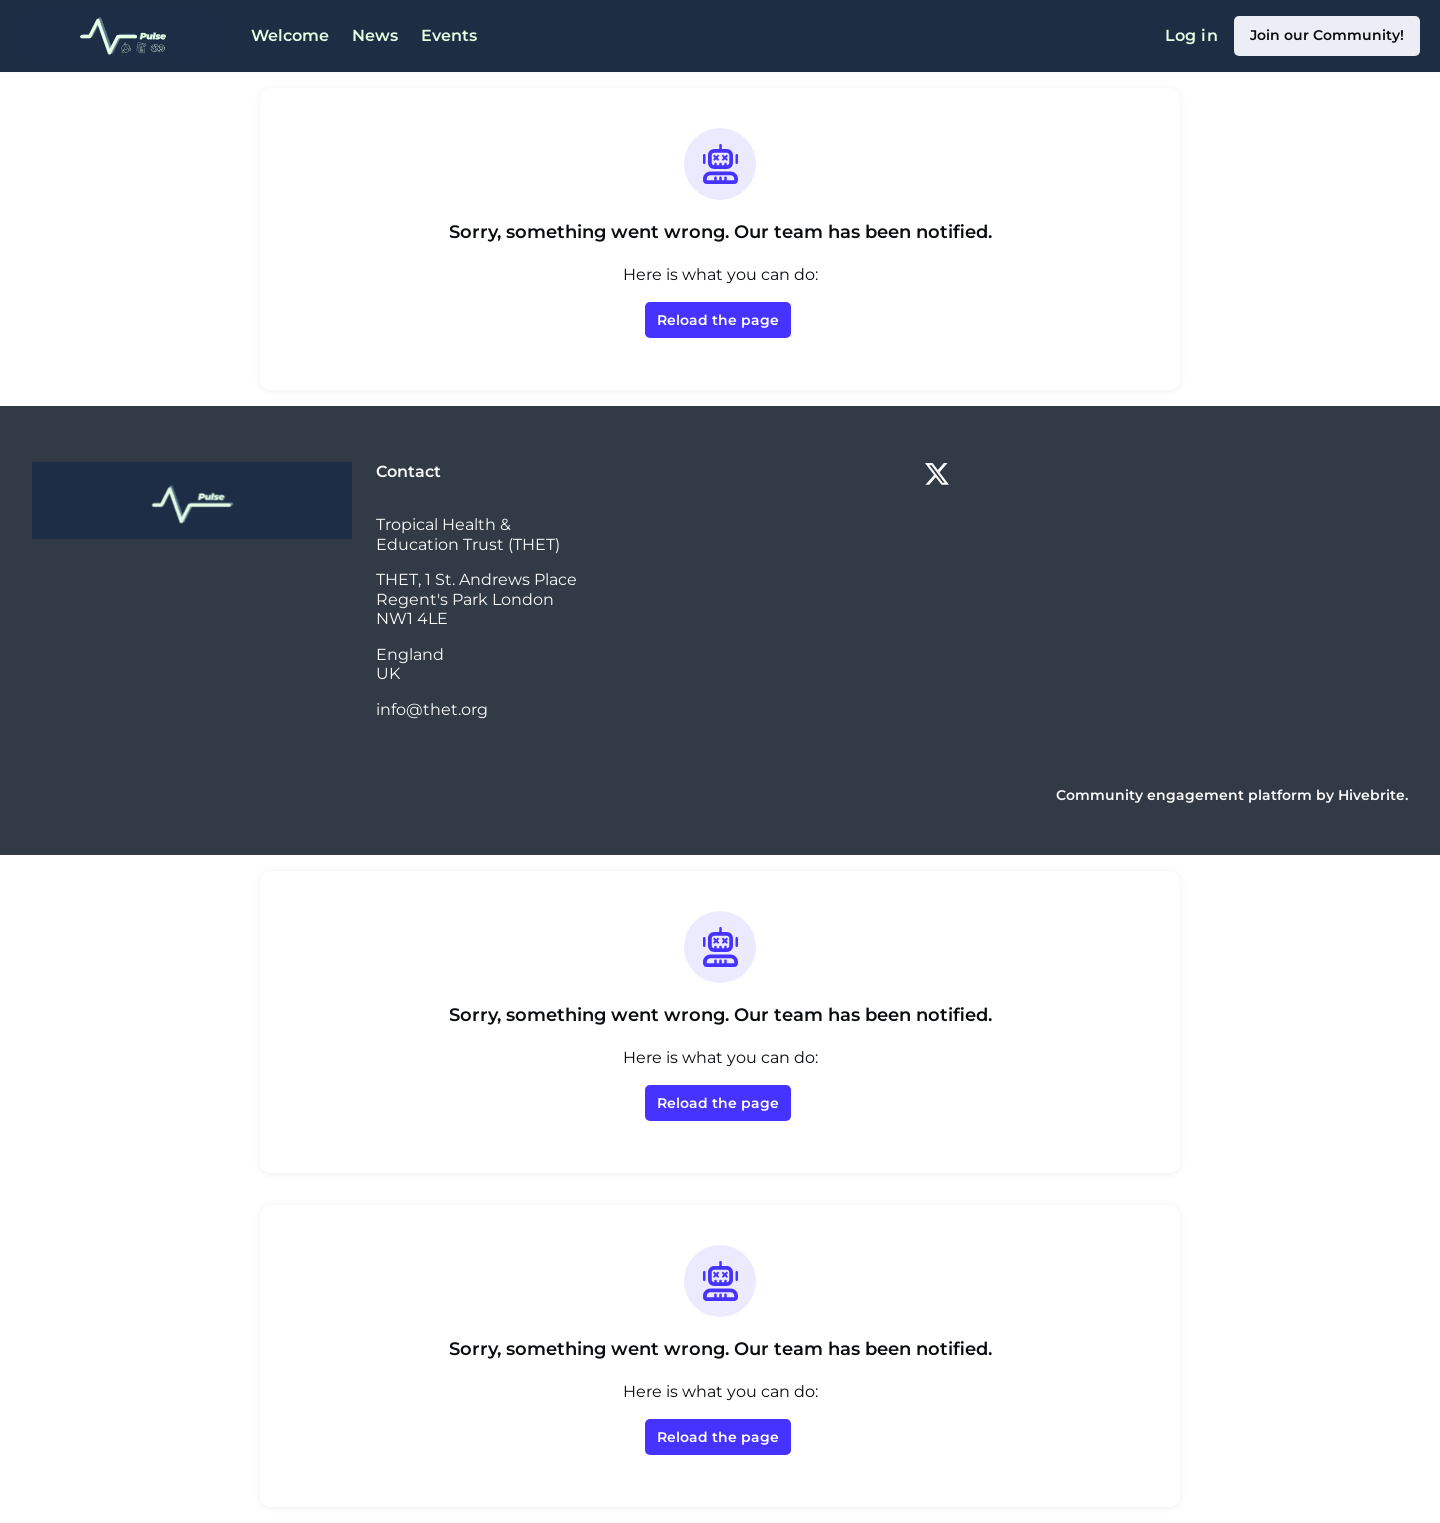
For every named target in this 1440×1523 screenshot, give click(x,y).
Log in (1191, 35)
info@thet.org (432, 709)
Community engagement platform (1184, 795)
